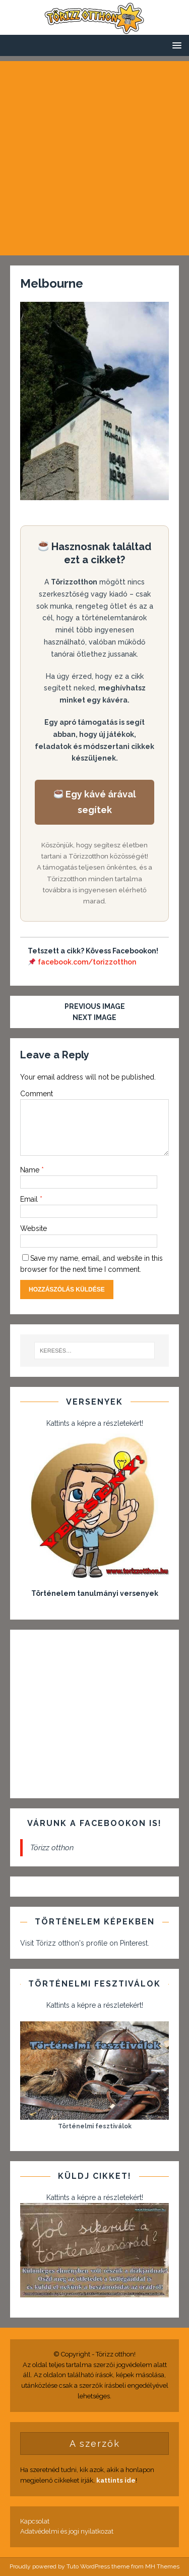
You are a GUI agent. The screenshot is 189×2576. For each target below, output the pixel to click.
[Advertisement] (94, 155)
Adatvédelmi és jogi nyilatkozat (66, 2531)
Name (30, 1170)
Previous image (95, 1006)
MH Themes (162, 2566)
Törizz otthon (52, 1847)
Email (30, 1199)
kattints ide (116, 2480)
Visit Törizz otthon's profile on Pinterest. (84, 1943)
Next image (94, 1017)
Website (33, 1228)
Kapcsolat (34, 2521)
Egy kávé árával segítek (95, 802)
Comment (36, 1094)
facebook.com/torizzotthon (87, 962)
